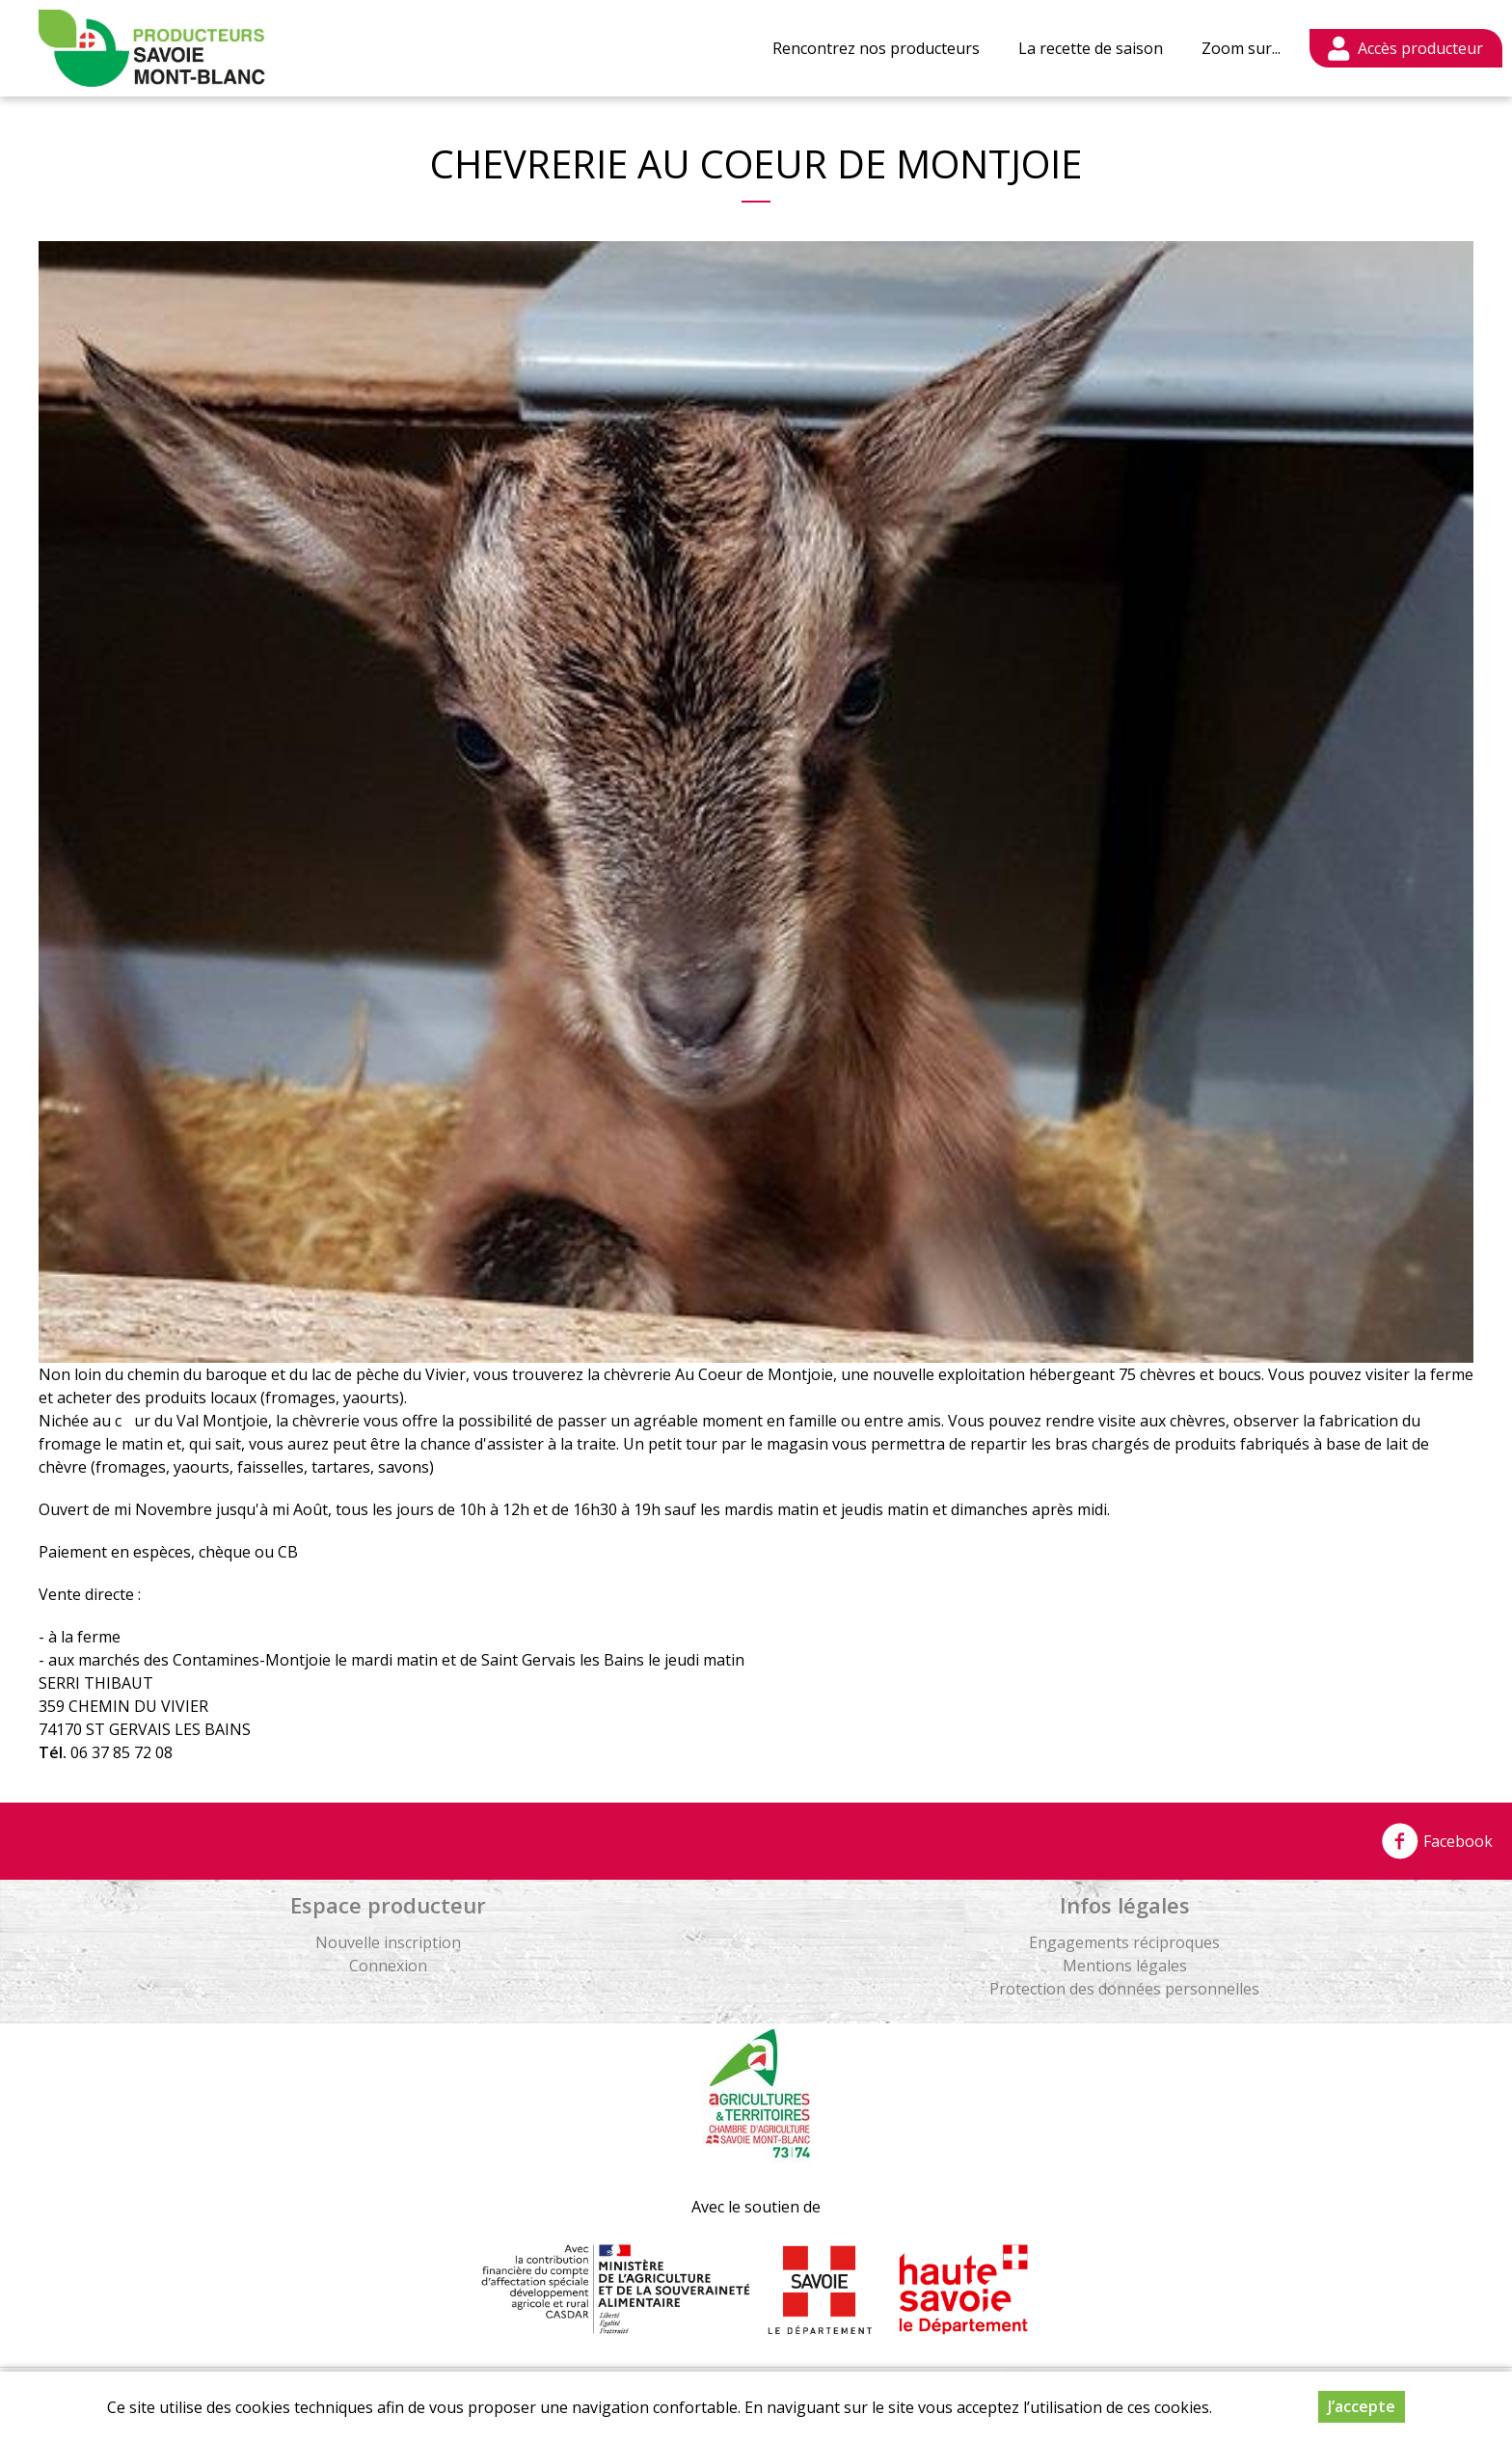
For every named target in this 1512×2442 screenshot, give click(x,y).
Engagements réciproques (1124, 1942)
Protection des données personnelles (1124, 1988)
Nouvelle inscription (388, 1942)
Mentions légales (1125, 1965)
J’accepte (1361, 2406)
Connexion (388, 1965)
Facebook (1437, 1841)
